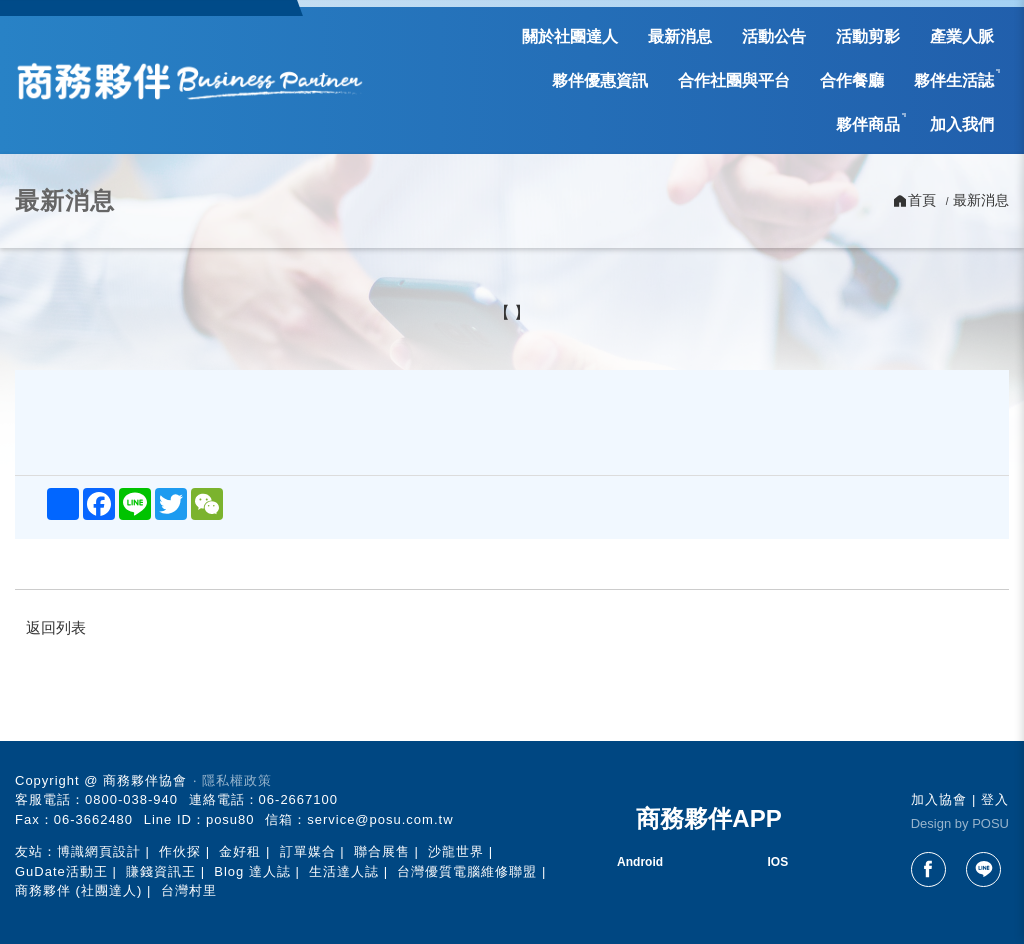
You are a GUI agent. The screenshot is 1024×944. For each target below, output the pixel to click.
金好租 (240, 851)
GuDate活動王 (61, 871)
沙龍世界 (456, 851)
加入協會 (939, 799)
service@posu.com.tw (380, 819)
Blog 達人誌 (252, 871)
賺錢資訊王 (161, 871)
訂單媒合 (308, 851)
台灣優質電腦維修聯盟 (467, 871)
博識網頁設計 (99, 851)
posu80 (230, 819)
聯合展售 (382, 851)
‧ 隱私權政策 (232, 780)
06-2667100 (298, 799)
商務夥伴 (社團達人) (78, 890)
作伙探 (180, 851)
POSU (990, 823)
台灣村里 (189, 890)
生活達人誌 (344, 871)
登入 (995, 799)
